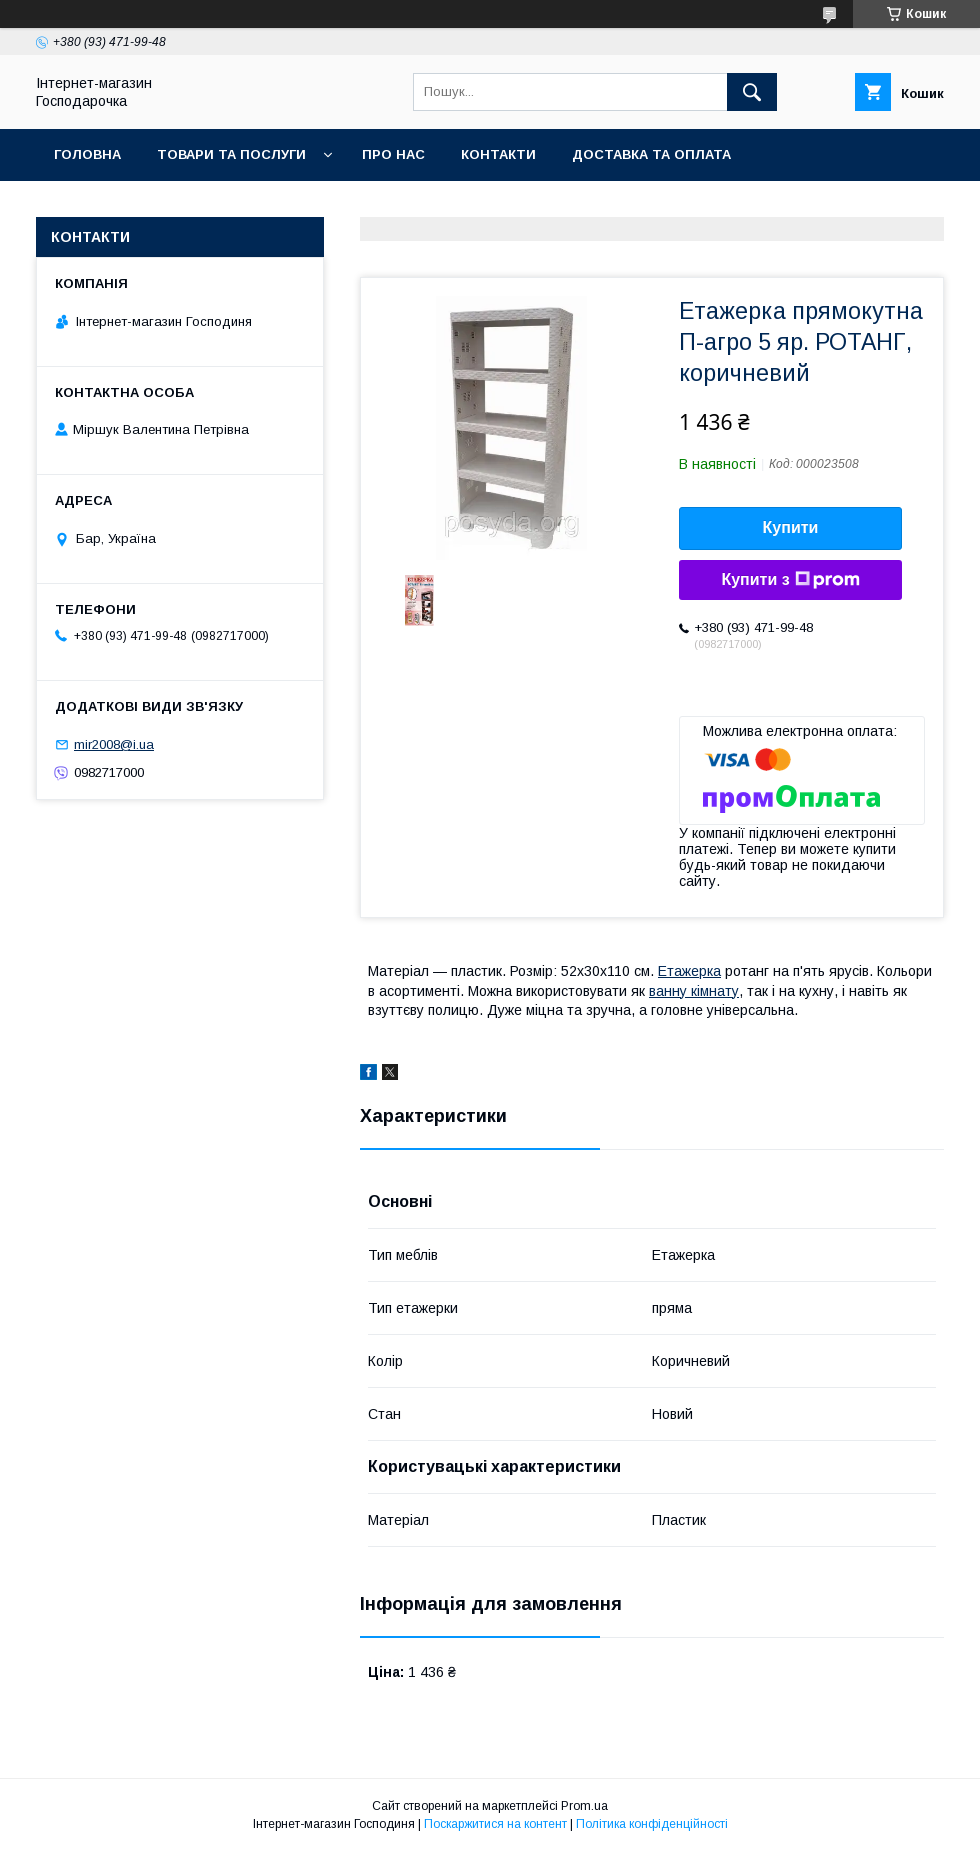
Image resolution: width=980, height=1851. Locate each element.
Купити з (790, 580)
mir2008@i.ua (114, 744)
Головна (87, 154)
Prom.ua (584, 1806)
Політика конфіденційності (652, 1824)
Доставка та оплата (651, 154)
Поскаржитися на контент (495, 1824)
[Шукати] (752, 92)
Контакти (498, 154)
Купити (791, 527)
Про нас (393, 154)
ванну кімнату (694, 991)
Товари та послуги (231, 154)
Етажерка (689, 971)
